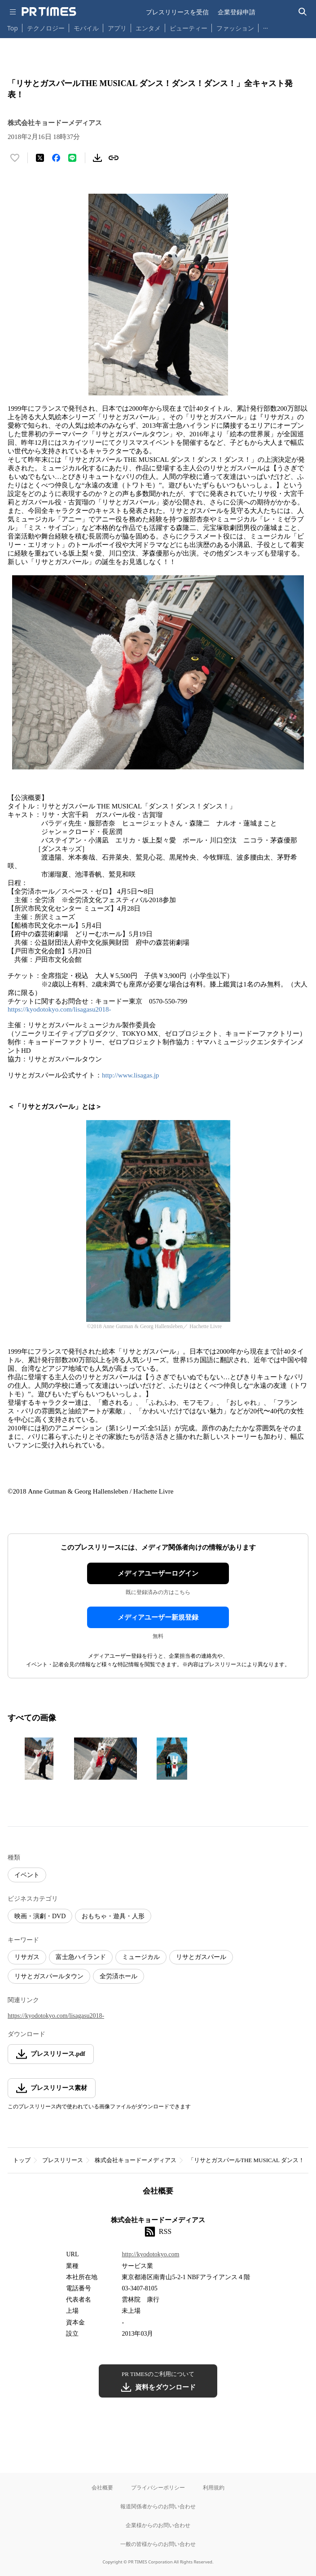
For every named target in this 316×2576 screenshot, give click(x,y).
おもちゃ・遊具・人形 (113, 1916)
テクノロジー (46, 28)
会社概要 (102, 2487)
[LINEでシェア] (72, 158)
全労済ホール (118, 1976)
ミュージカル (141, 1957)
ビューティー (188, 28)
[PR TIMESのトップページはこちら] (49, 11)
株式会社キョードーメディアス (135, 2160)
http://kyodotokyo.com (150, 2254)
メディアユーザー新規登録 (158, 1617)
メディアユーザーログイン (158, 1573)
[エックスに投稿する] (40, 158)
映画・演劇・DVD (40, 1916)
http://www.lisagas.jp (130, 1075)
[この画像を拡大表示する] (39, 1759)
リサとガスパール (201, 1957)
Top (12, 28)
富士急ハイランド (81, 1957)
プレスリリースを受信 (177, 12)
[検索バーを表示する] (303, 12)
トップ (22, 2160)
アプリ (117, 28)
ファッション (235, 28)
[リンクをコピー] (113, 158)
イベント (27, 1875)
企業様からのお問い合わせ (158, 2525)
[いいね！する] (15, 158)
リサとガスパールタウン (48, 1976)
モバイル (86, 28)
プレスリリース (62, 2160)
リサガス (27, 1957)
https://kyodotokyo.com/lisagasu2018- (59, 1009)
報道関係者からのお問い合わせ (158, 2506)
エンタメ (148, 28)
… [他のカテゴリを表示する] (265, 26)
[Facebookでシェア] (56, 158)
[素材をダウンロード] (97, 158)
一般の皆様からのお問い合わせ (158, 2544)
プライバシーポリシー (158, 2487)
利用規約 (213, 2487)
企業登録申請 (236, 12)
